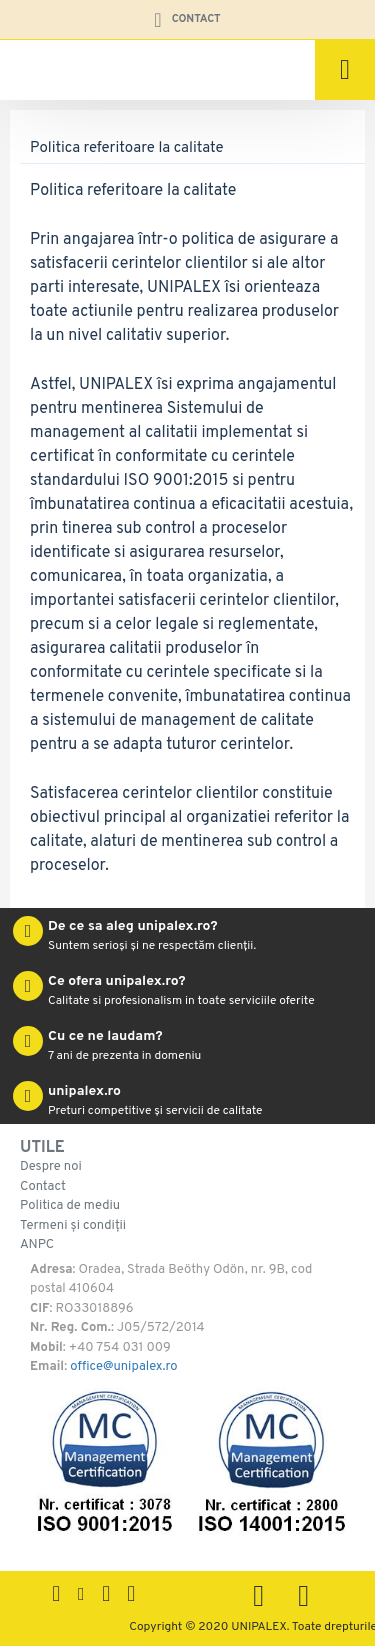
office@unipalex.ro (123, 1367)
